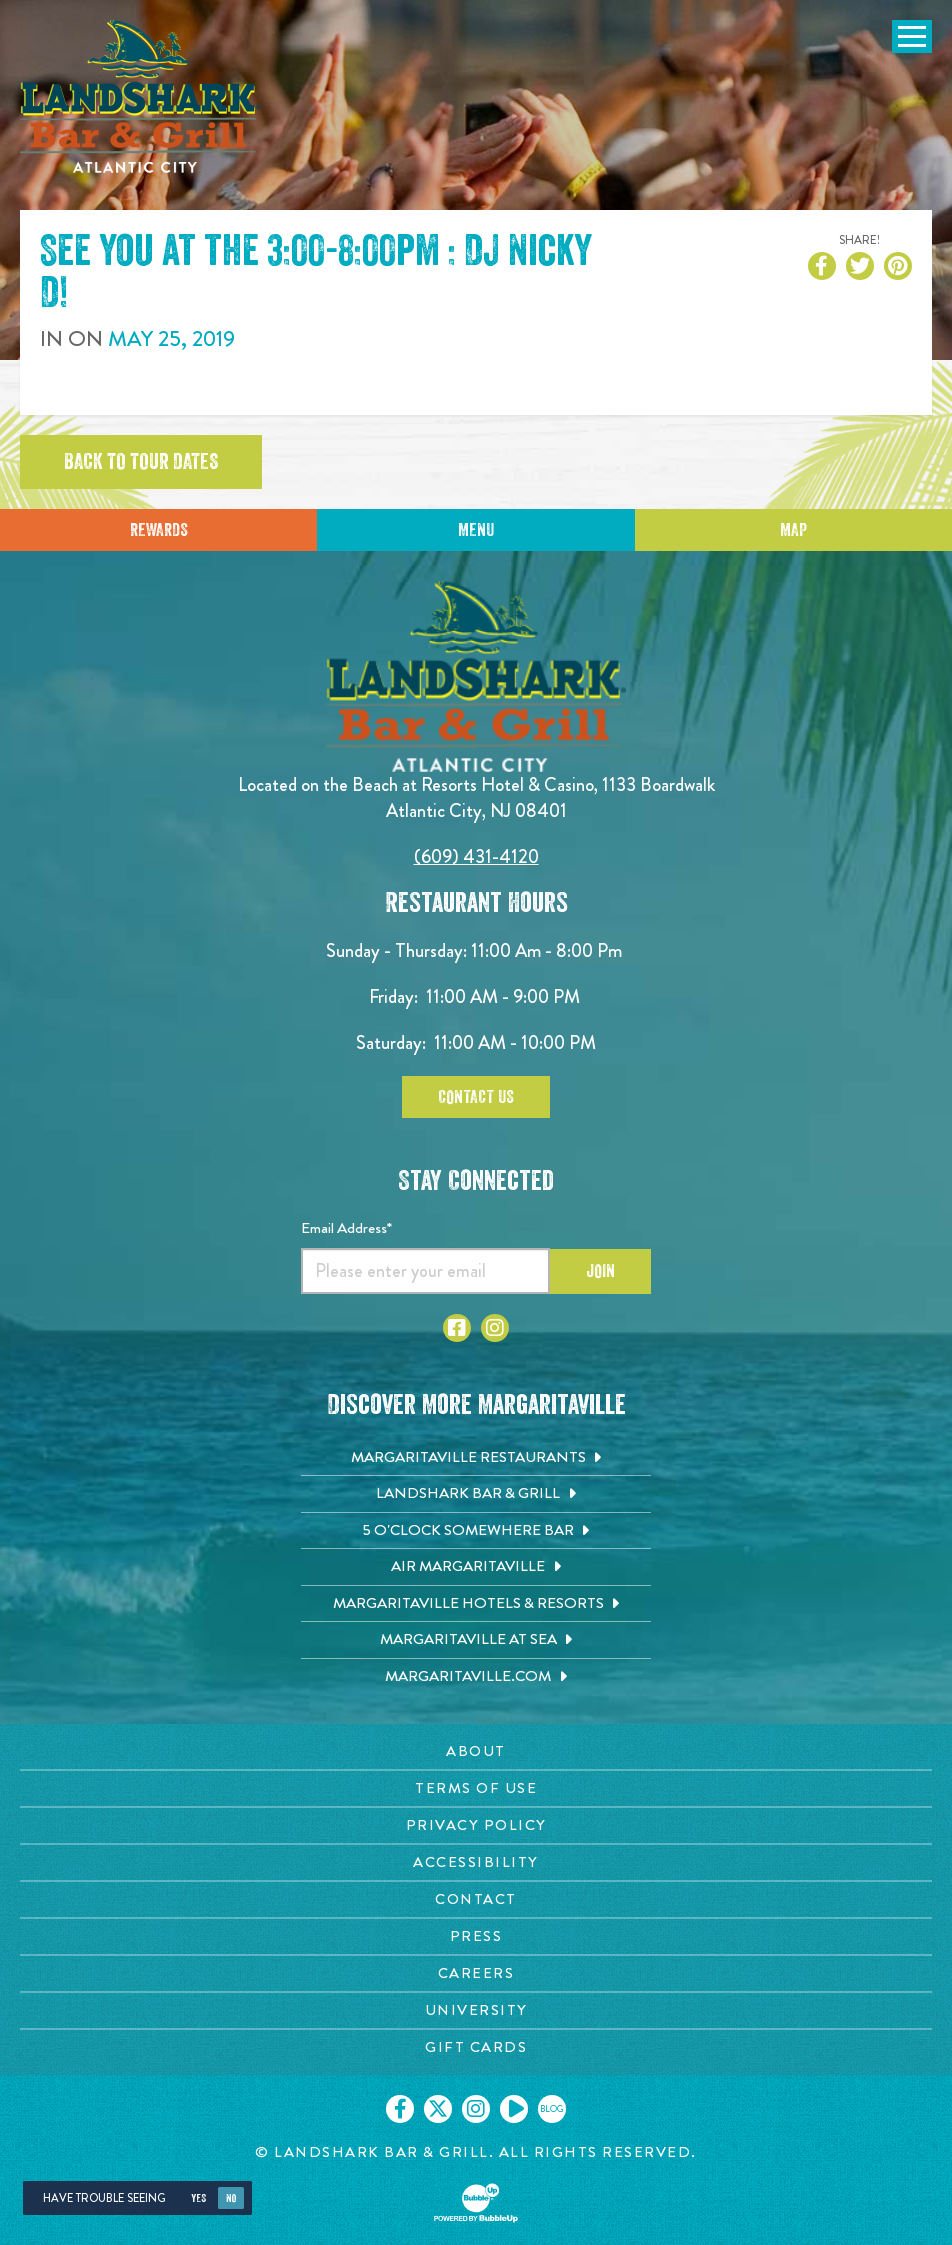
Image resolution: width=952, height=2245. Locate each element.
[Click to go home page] (140, 96)
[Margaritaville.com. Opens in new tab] (476, 1677)
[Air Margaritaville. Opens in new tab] (476, 1567)
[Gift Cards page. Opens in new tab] (476, 2047)
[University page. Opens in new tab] (476, 2010)
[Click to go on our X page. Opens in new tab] (438, 2109)
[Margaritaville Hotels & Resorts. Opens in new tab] (476, 1604)
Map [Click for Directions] (793, 530)
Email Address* (346, 1228)
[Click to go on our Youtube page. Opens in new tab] (514, 2109)
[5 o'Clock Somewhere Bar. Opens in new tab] (476, 1531)
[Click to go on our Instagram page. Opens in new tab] (476, 2109)
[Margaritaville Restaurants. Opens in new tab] (476, 1458)
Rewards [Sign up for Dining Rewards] (159, 530)
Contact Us (476, 1097)
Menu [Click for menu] (476, 530)
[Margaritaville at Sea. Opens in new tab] (476, 1640)
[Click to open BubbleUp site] (476, 2203)
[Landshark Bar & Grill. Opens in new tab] (476, 1494)
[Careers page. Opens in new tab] (476, 1973)
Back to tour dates (141, 462)
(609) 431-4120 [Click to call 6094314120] (476, 856)
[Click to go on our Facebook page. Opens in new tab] (400, 2109)
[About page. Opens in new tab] (476, 1751)
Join (600, 1271)
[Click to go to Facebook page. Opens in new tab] (457, 1328)
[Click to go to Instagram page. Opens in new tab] (495, 1328)
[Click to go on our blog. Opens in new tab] (552, 2109)
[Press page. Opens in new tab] (476, 1936)
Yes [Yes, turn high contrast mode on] (198, 2198)
